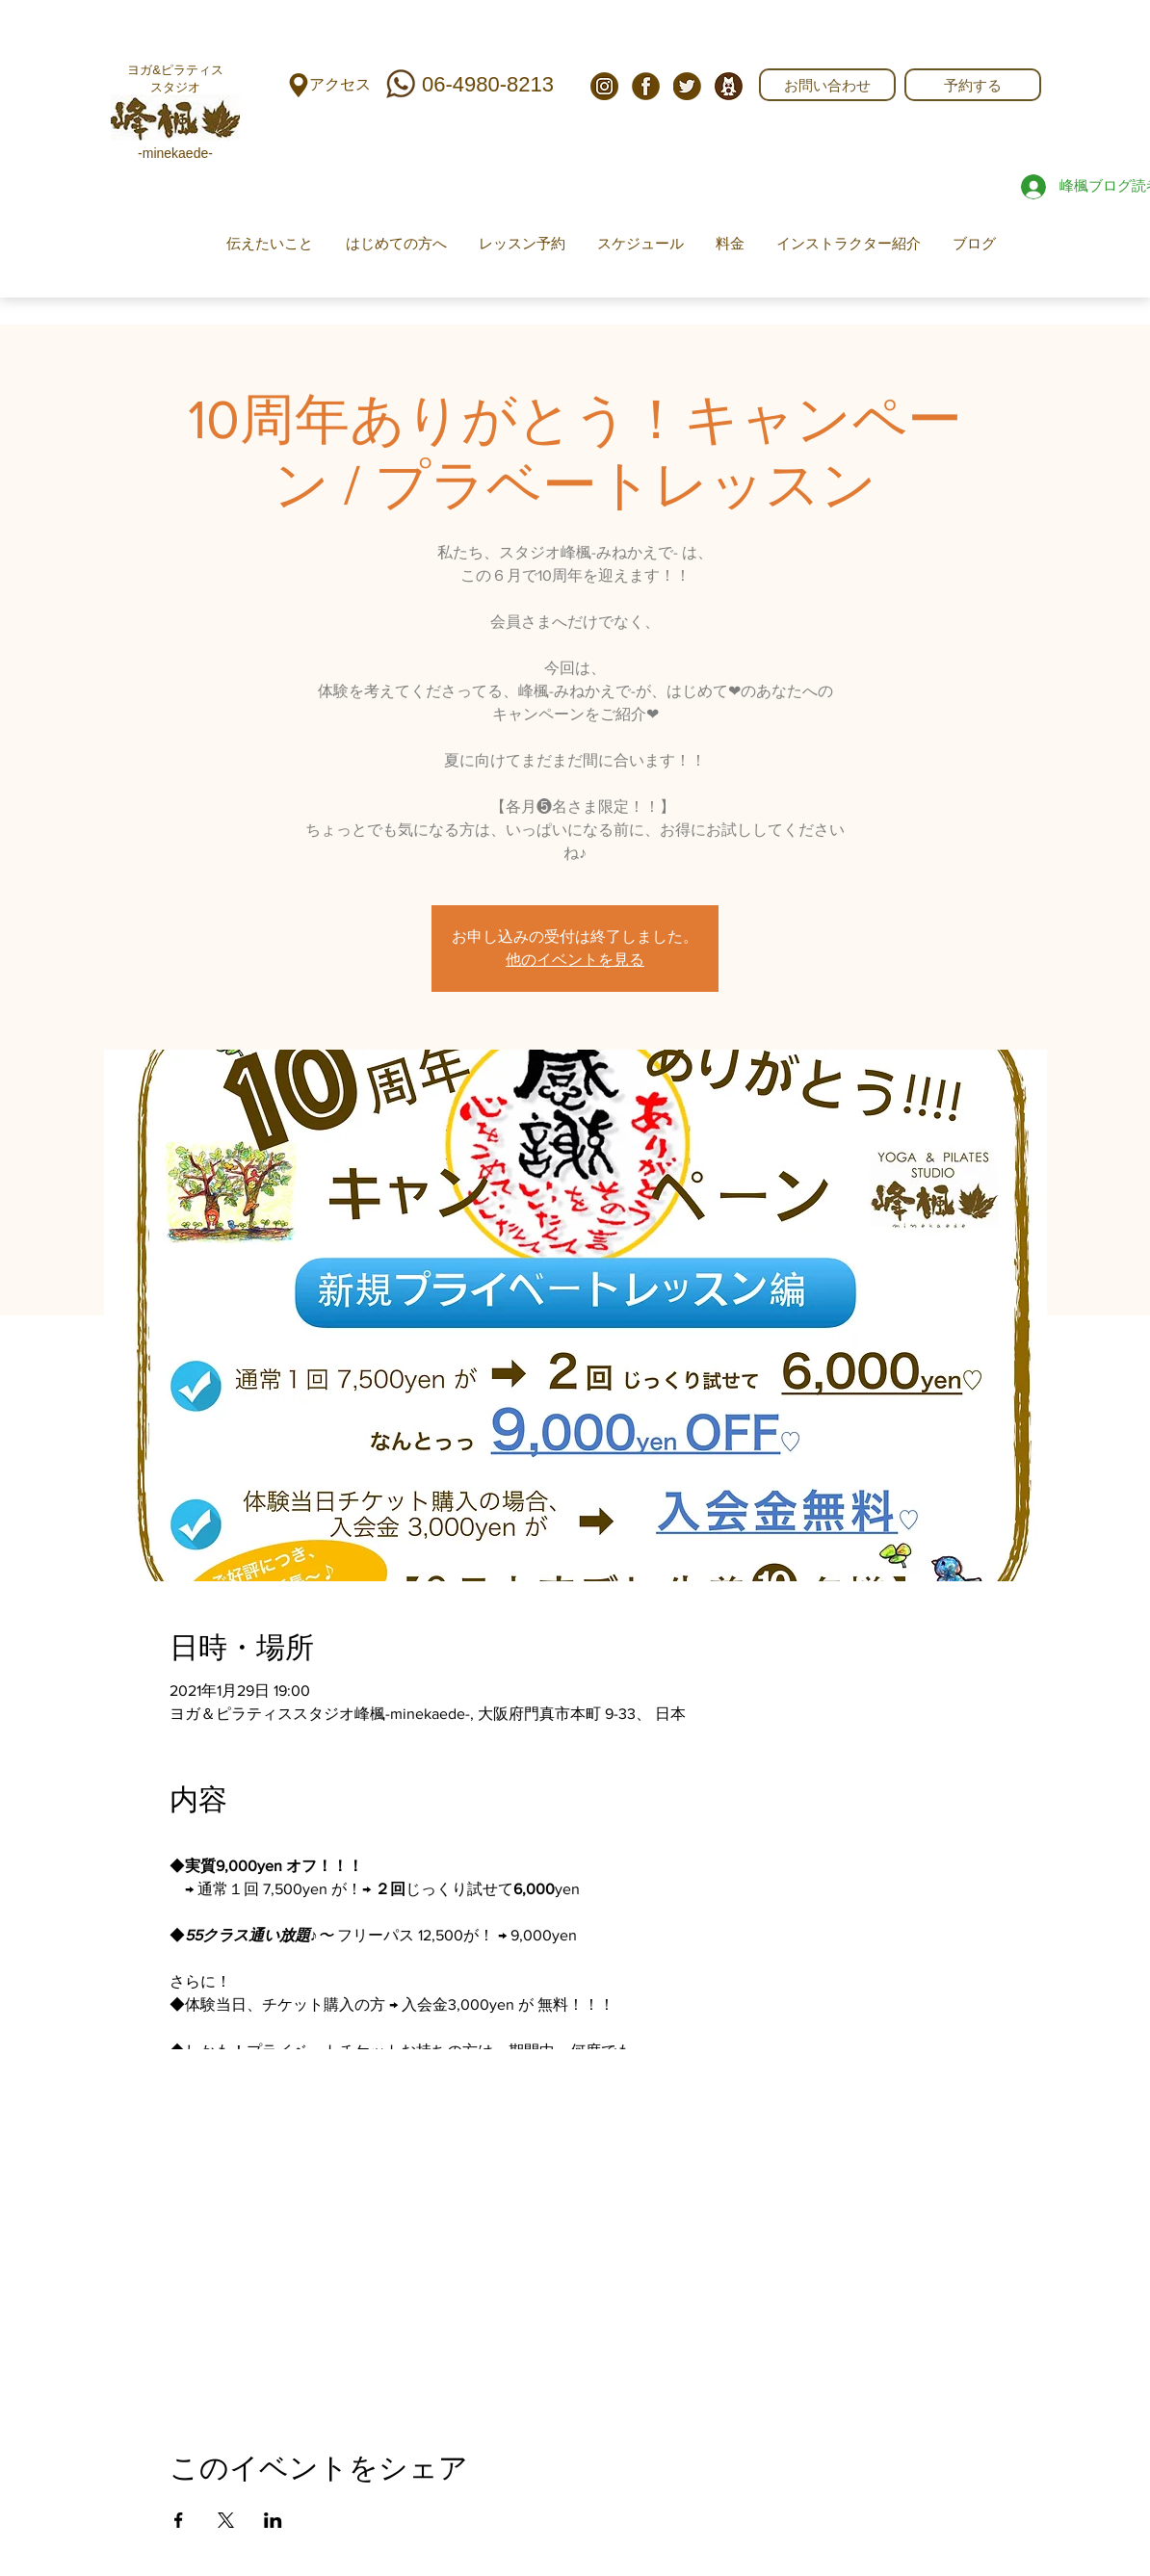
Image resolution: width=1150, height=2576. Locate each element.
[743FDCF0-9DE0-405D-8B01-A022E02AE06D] (729, 86)
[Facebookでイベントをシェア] (179, 2520)
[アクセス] (339, 85)
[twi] (687, 86)
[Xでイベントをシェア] (226, 2520)
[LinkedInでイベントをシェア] (273, 2520)
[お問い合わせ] (827, 84)
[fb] (646, 86)
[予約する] (972, 84)
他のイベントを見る (575, 959)
